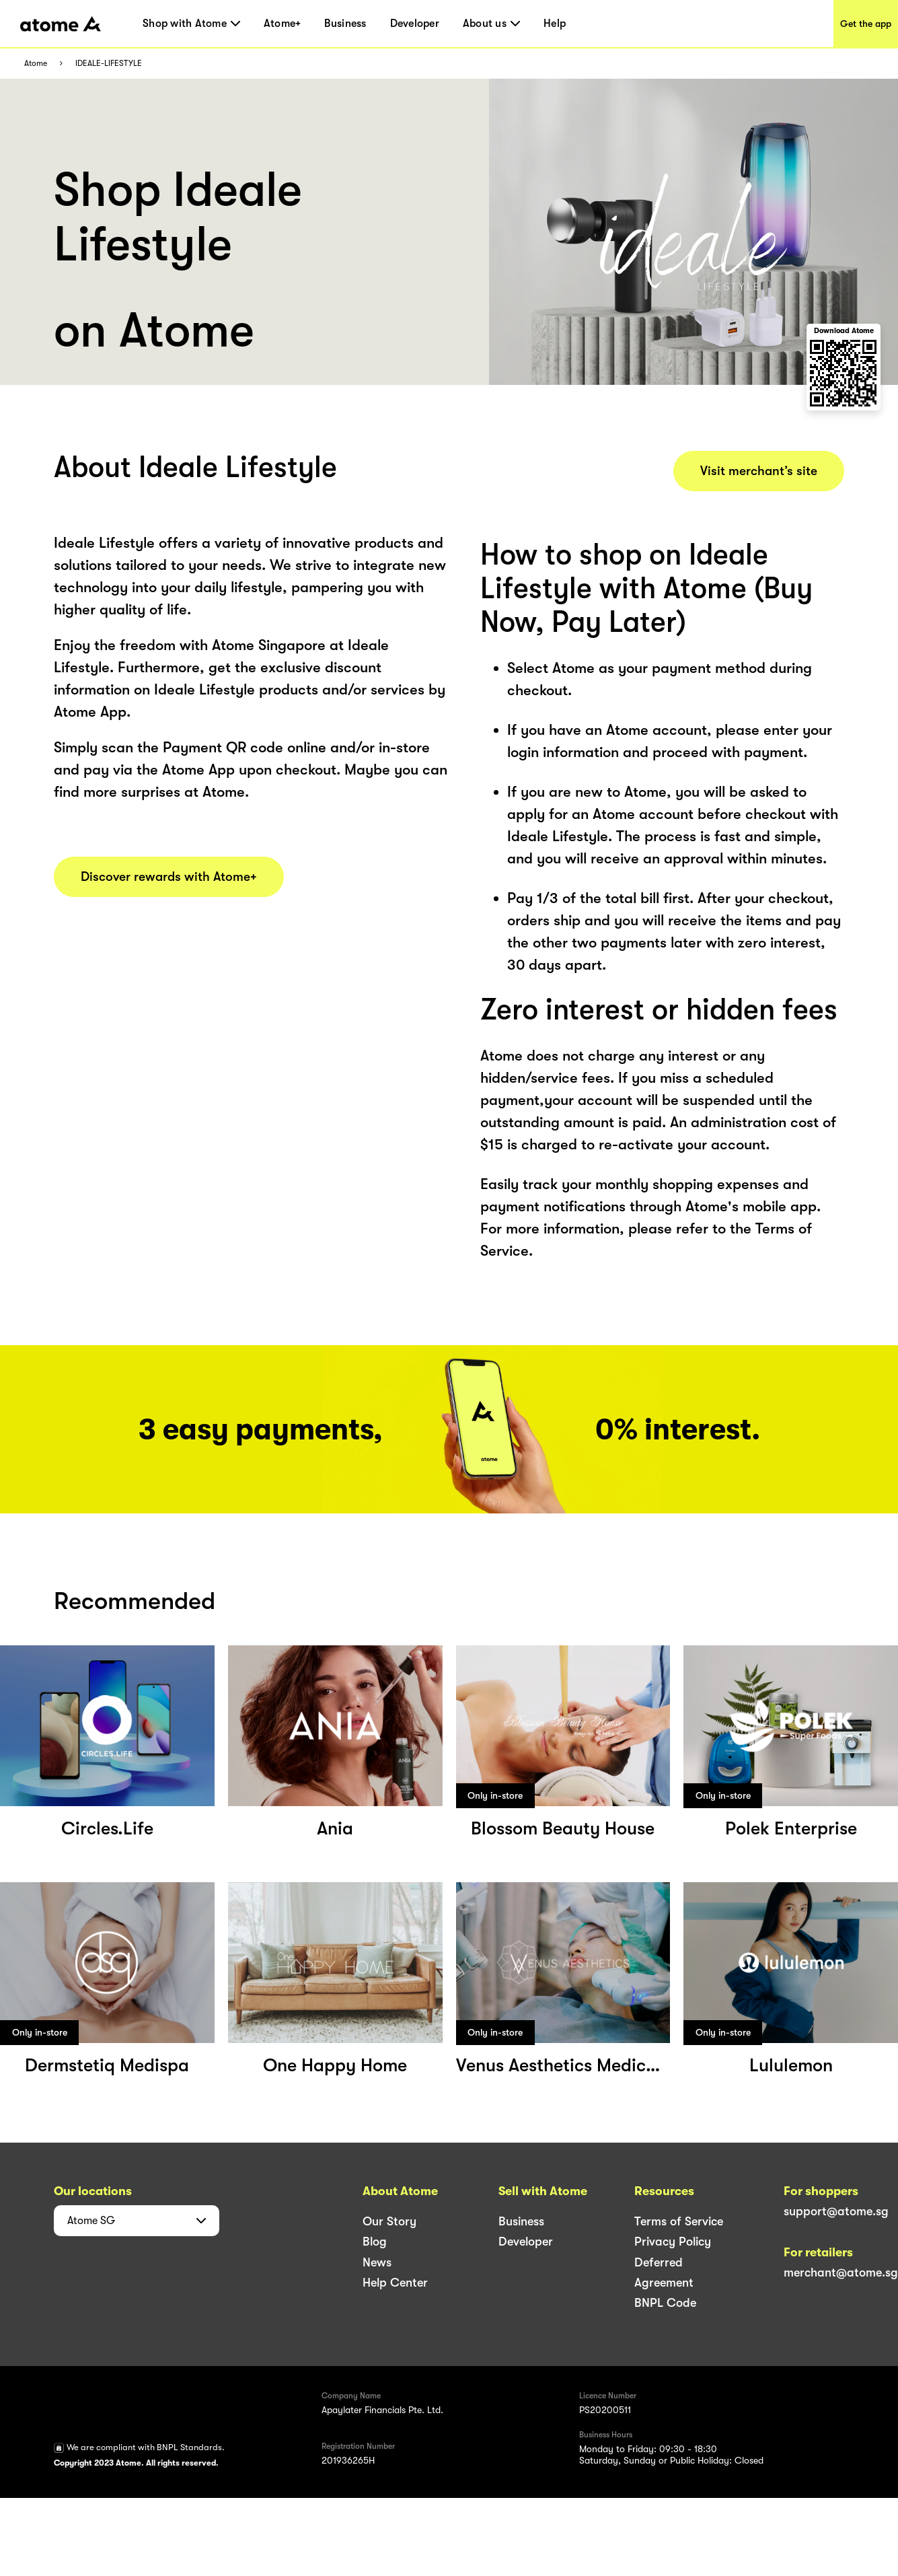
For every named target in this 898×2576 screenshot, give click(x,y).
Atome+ (282, 23)
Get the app (865, 23)
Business (345, 23)
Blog (375, 2241)
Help (555, 23)
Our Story (389, 2221)
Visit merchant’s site (758, 471)
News (377, 2262)
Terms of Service (678, 2221)
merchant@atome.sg (841, 2272)
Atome (35, 63)
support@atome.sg (836, 2211)
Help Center (395, 2282)
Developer (414, 23)
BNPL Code (665, 2303)
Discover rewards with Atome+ (169, 876)
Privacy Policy (672, 2241)
